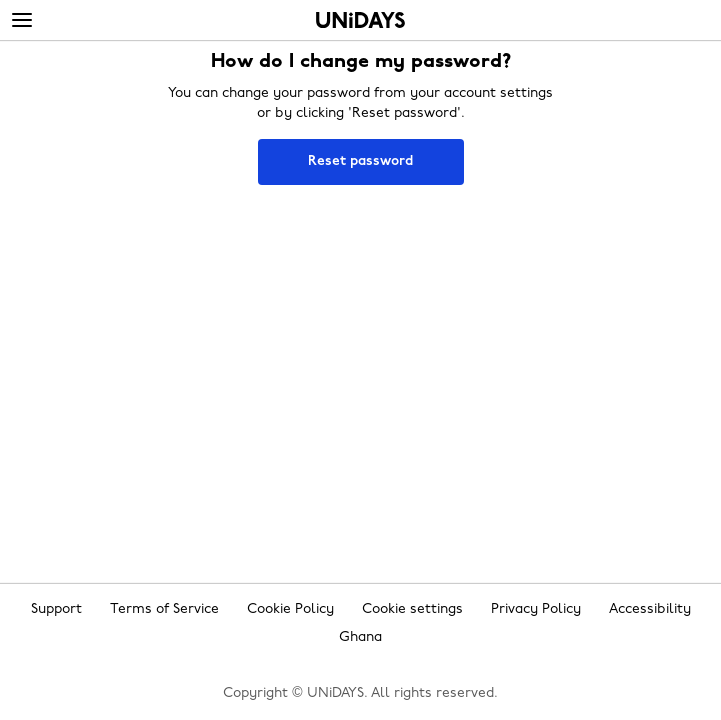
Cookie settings (412, 609)
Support (56, 609)
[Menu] (22, 21)
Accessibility (650, 609)
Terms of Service (164, 609)
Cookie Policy (290, 609)
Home (360, 20)
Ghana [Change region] (360, 637)
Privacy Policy (536, 609)
